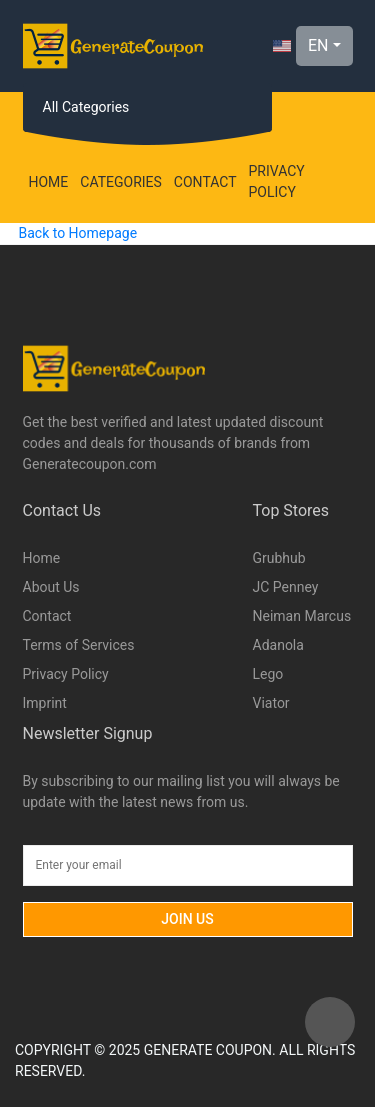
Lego (268, 674)
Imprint (45, 703)
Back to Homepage (77, 233)
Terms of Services (79, 645)
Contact (205, 182)
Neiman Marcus (302, 616)
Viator (271, 703)
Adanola (278, 645)
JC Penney (286, 587)
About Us (51, 587)
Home (49, 182)
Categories (121, 182)
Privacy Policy (277, 181)
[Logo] (113, 46)
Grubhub (279, 558)
